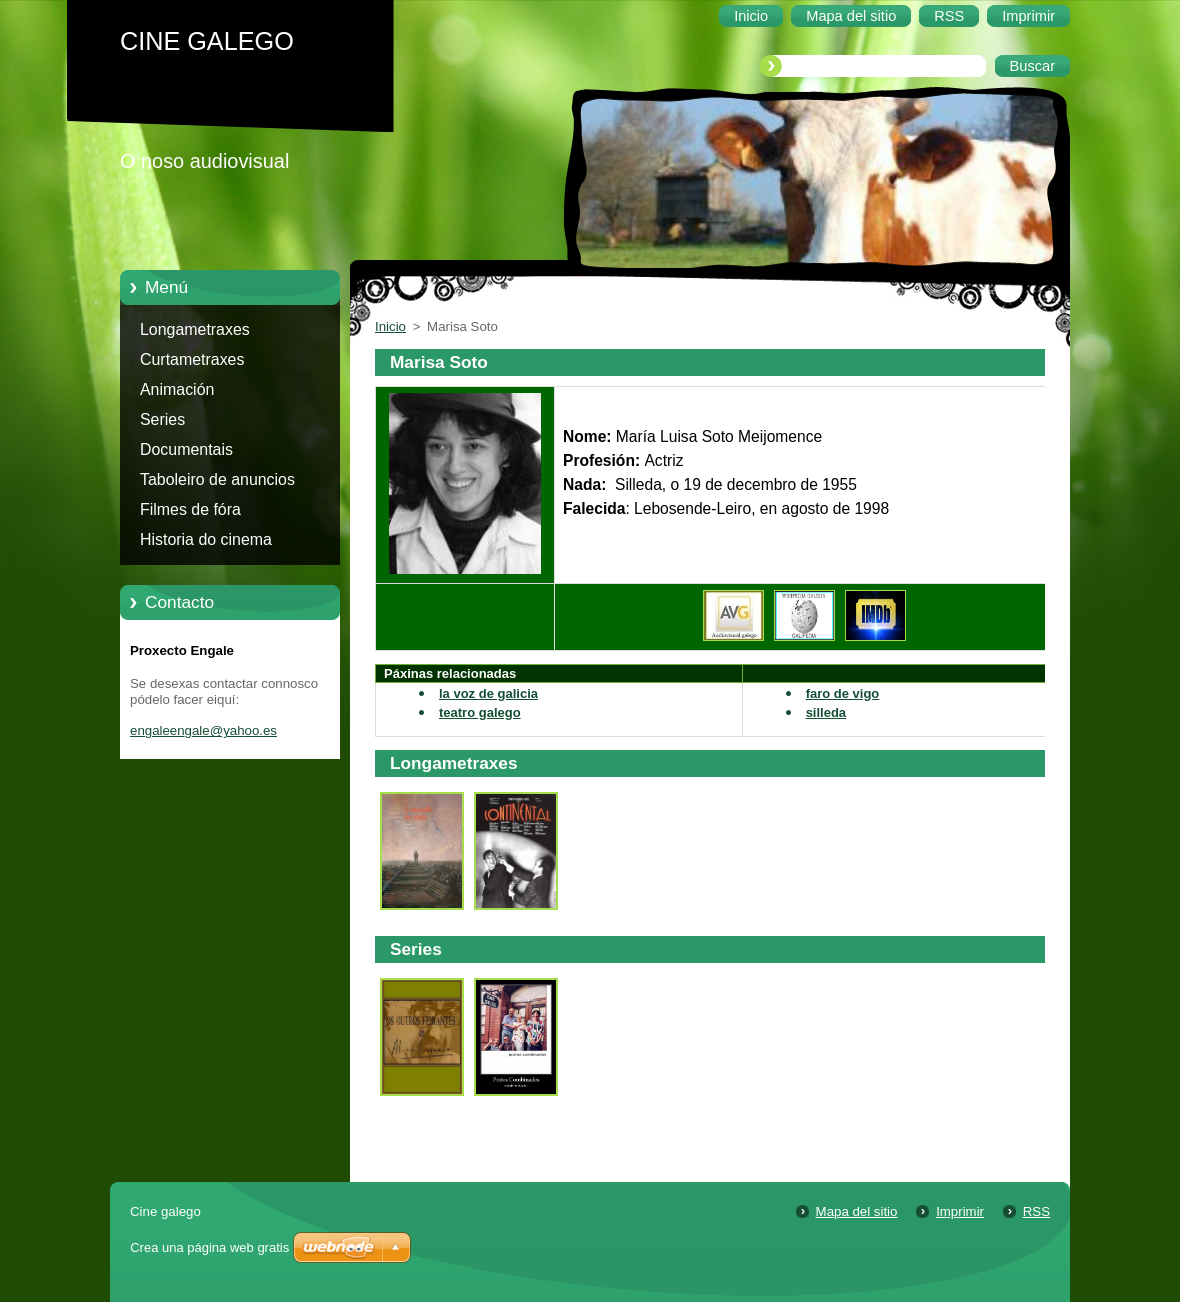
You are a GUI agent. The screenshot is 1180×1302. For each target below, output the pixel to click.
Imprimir (960, 1211)
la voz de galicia (488, 693)
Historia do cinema (206, 539)
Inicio (390, 326)
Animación (177, 389)
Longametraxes (195, 329)
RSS (1036, 1211)
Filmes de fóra (190, 509)
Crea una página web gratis (209, 1247)
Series (162, 419)
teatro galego (480, 712)
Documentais (186, 449)
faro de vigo (843, 693)
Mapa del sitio (857, 1211)
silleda (826, 712)
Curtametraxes (192, 359)
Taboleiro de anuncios (217, 479)
